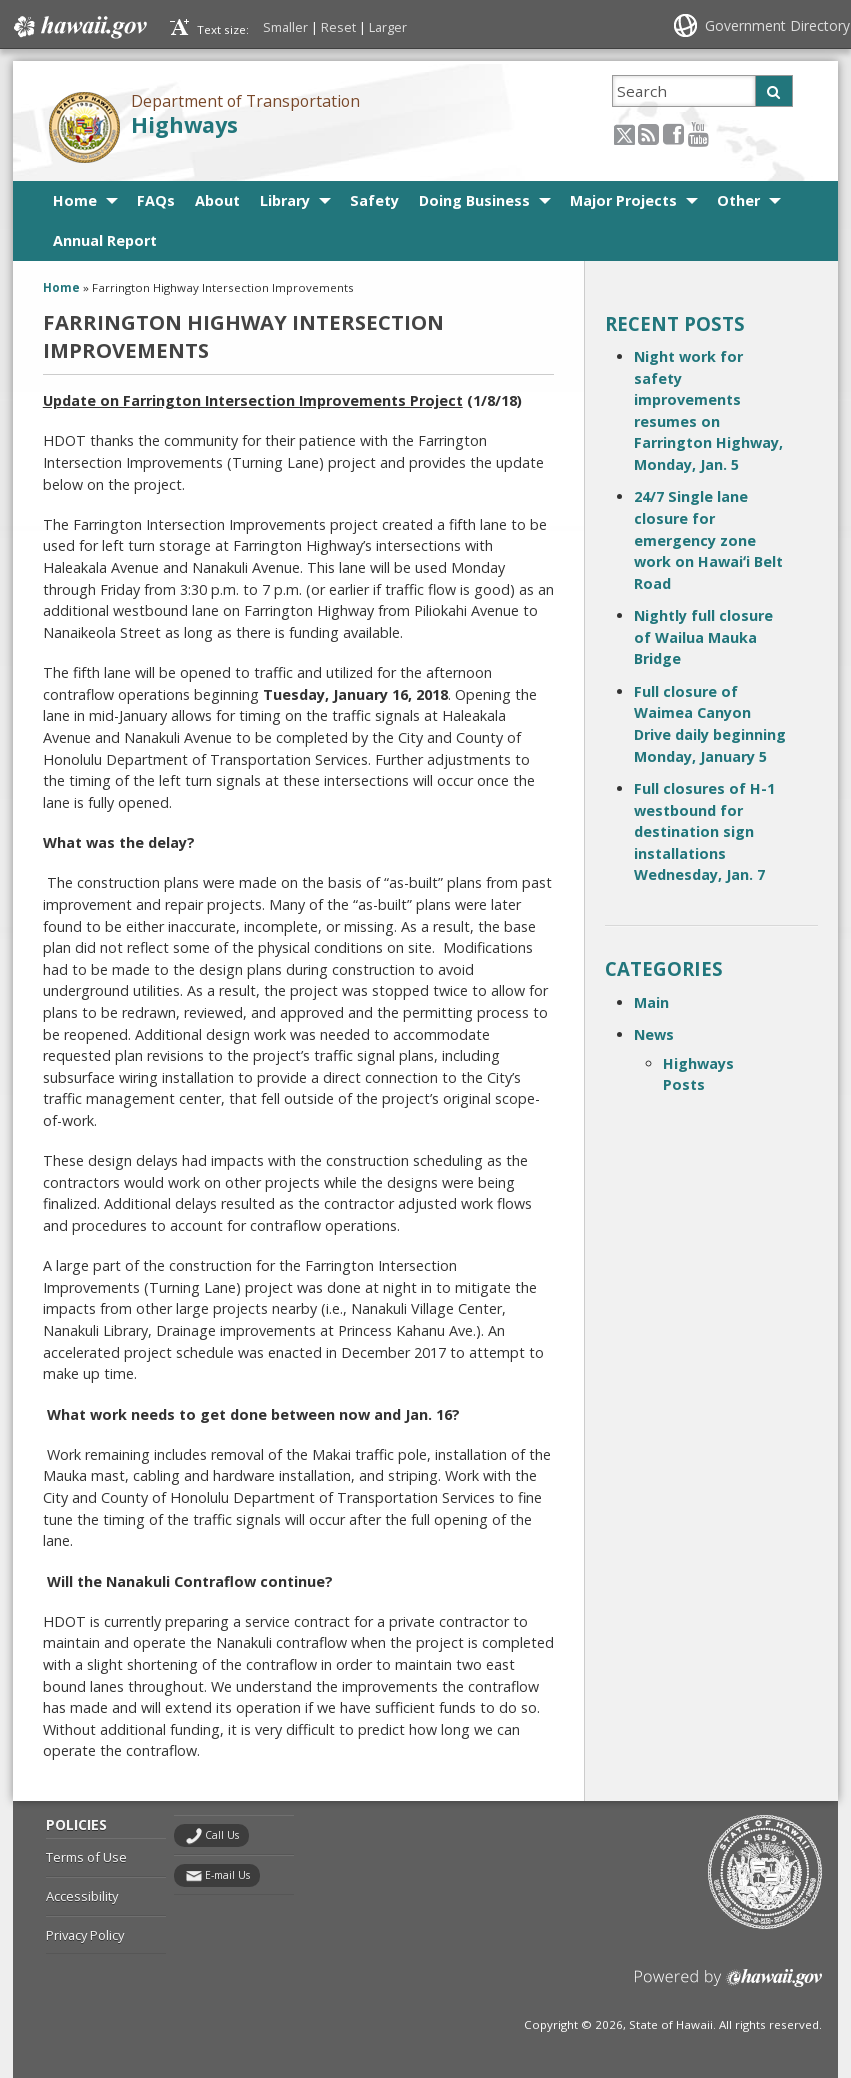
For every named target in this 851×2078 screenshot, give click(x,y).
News (654, 1034)
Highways (184, 124)
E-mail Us (227, 1875)
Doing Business (474, 200)
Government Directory (777, 25)
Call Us (222, 1835)
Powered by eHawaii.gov (728, 1985)
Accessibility (82, 1896)
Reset (338, 27)
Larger (388, 27)
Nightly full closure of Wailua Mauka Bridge (703, 637)
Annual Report (105, 240)
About (217, 200)
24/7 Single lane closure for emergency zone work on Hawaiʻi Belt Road (708, 539)
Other (738, 200)
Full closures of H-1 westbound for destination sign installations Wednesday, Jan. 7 (704, 831)
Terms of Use (86, 1857)
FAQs (156, 200)
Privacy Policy (85, 1935)
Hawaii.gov (78, 27)
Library (285, 200)
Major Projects (623, 200)
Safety (374, 200)
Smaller (285, 27)
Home (75, 200)
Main (651, 1002)
